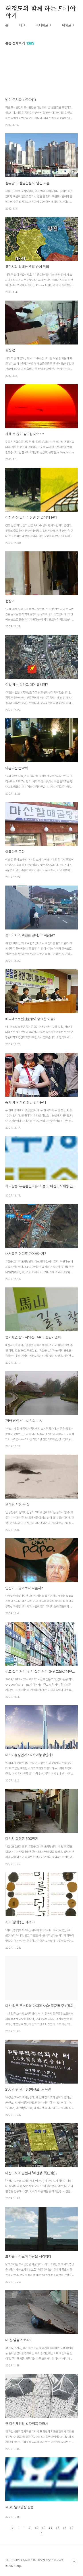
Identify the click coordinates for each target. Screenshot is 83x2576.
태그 (22, 25)
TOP (74, 2561)
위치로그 (68, 25)
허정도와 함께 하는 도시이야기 (40, 9)
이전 (12, 2528)
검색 (64, 9)
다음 (41, 2533)
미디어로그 (43, 25)
